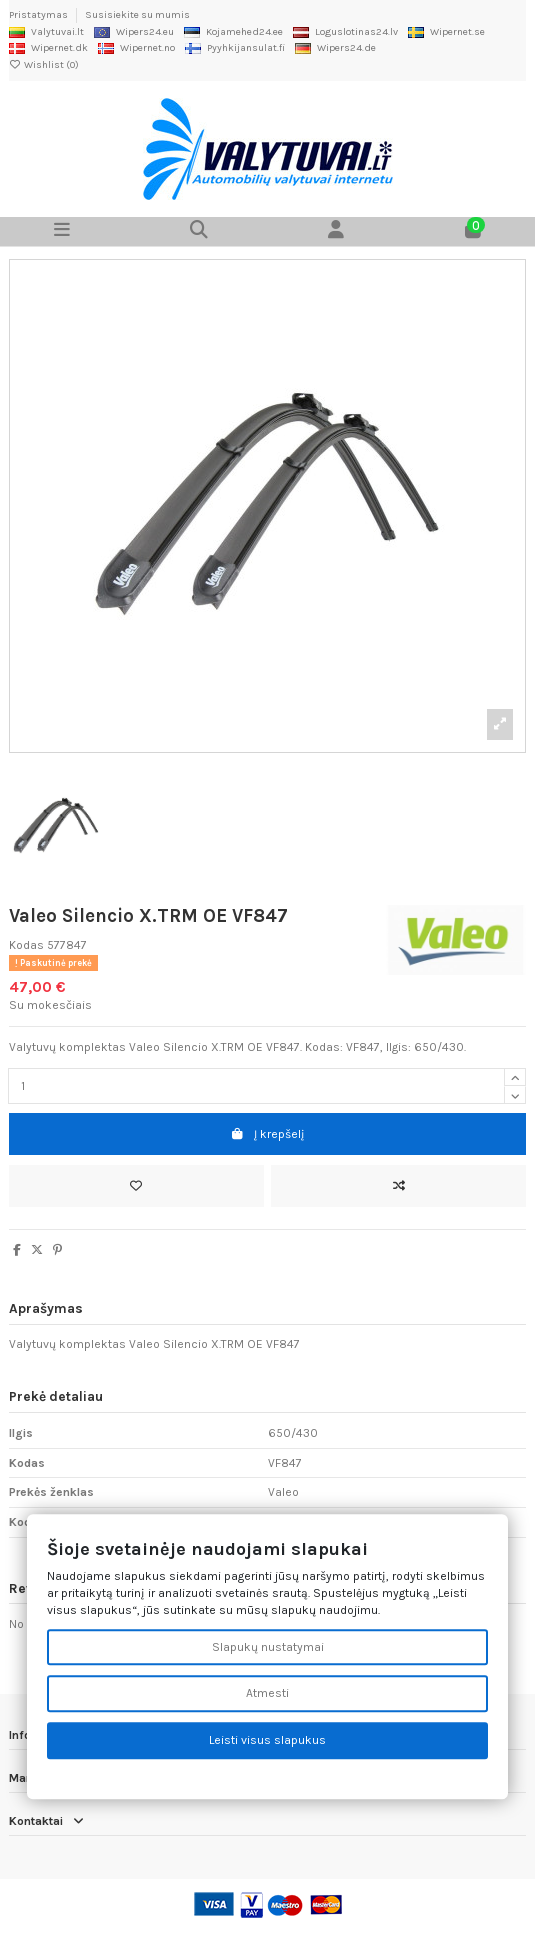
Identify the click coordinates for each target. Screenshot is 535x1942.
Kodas (26, 945)
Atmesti (267, 1694)
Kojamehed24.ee (233, 32)
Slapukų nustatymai (268, 1647)
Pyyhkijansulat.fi (235, 48)
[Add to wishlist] (136, 1186)
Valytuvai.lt (46, 32)
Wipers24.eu (134, 32)
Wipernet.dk (48, 48)
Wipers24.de (335, 48)
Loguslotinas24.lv (345, 32)
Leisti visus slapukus (267, 1741)
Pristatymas (39, 15)
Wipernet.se (446, 32)
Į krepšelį (267, 1134)
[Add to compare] (398, 1186)
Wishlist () (44, 65)
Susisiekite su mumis (137, 15)
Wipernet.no (136, 48)
